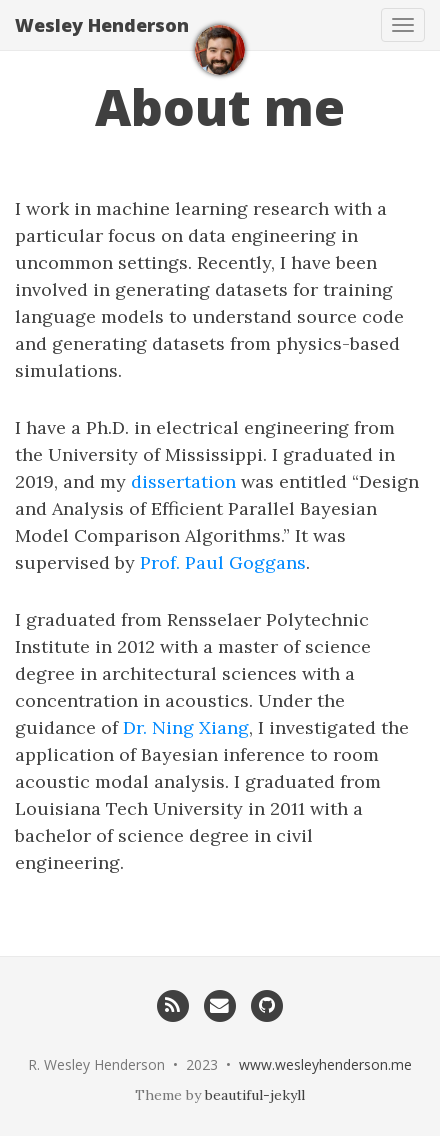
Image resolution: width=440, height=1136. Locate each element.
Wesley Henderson (102, 25)
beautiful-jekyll (255, 1095)
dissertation (183, 481)
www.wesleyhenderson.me (325, 1064)
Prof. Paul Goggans (223, 562)
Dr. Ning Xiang (186, 727)
